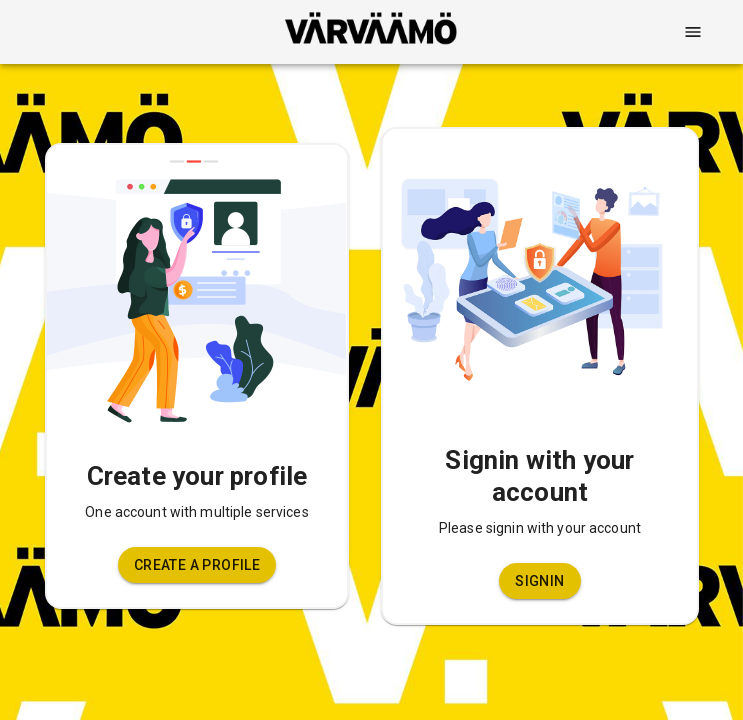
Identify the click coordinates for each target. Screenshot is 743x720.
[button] (197, 565)
